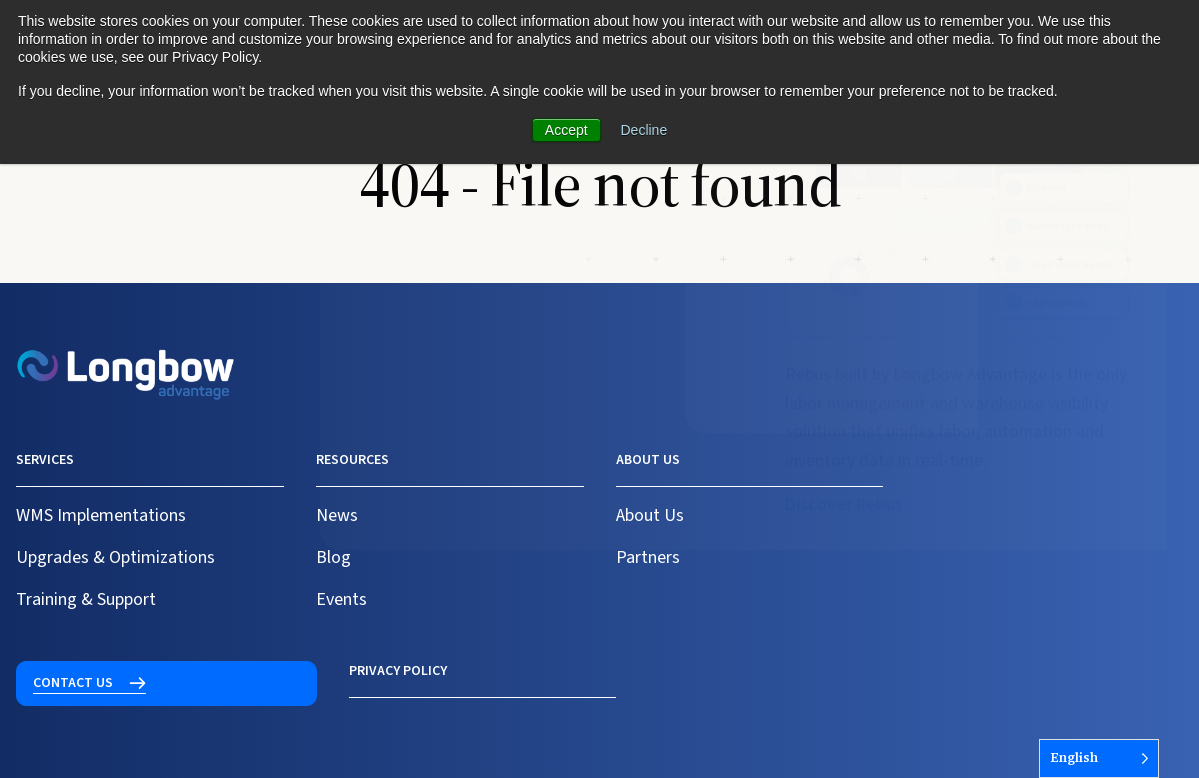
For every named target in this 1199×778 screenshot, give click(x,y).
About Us (650, 515)
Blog (333, 557)
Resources (352, 460)
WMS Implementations (101, 515)
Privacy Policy (65, 671)
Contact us (972, 472)
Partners (648, 557)
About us (648, 460)
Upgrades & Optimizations (115, 557)
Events (341, 599)
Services (45, 460)
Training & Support (86, 599)
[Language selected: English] (1099, 758)
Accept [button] (566, 130)
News (337, 515)
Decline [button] (644, 130)
